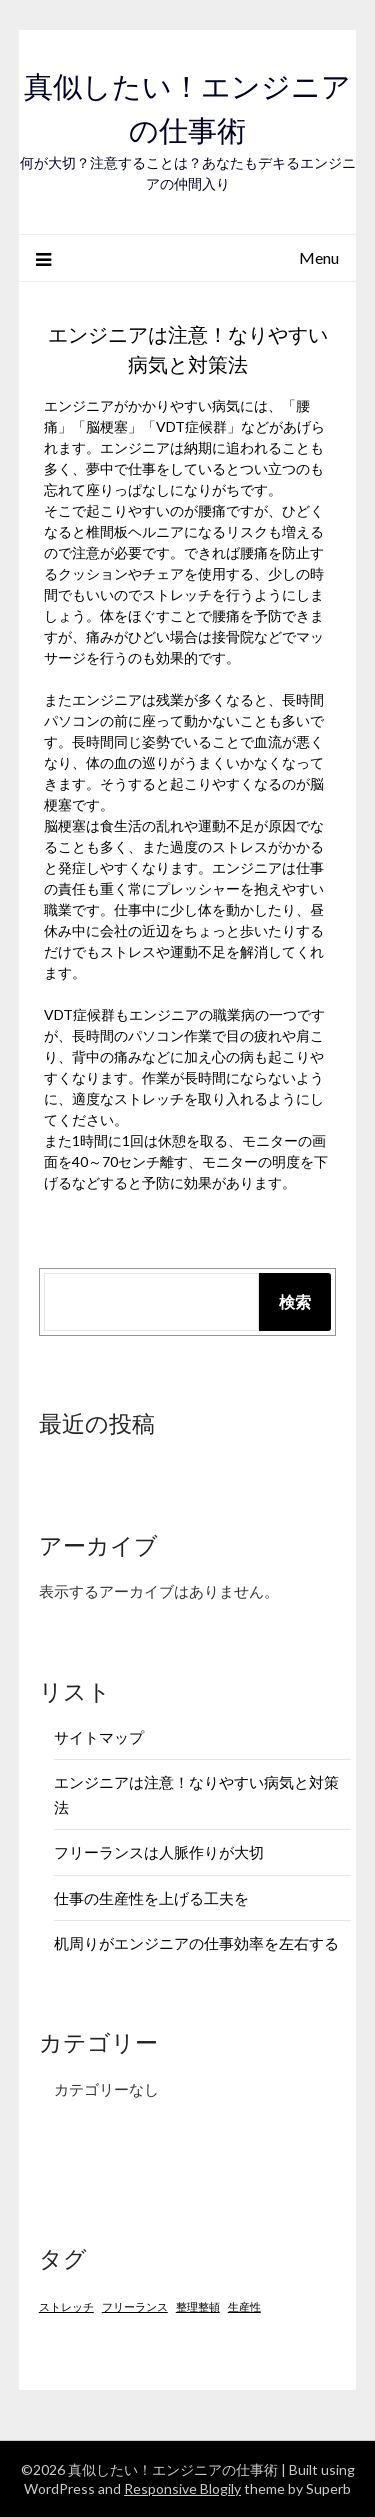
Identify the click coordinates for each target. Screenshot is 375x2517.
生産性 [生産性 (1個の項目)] (244, 2306)
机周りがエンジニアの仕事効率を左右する (196, 1943)
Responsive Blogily (182, 2488)
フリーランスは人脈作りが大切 (159, 1852)
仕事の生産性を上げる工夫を (151, 1898)
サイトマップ (99, 1737)
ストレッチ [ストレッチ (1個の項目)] (66, 2306)
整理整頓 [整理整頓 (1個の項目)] (198, 2306)
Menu (319, 257)
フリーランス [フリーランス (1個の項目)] (135, 2306)
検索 (295, 1301)
